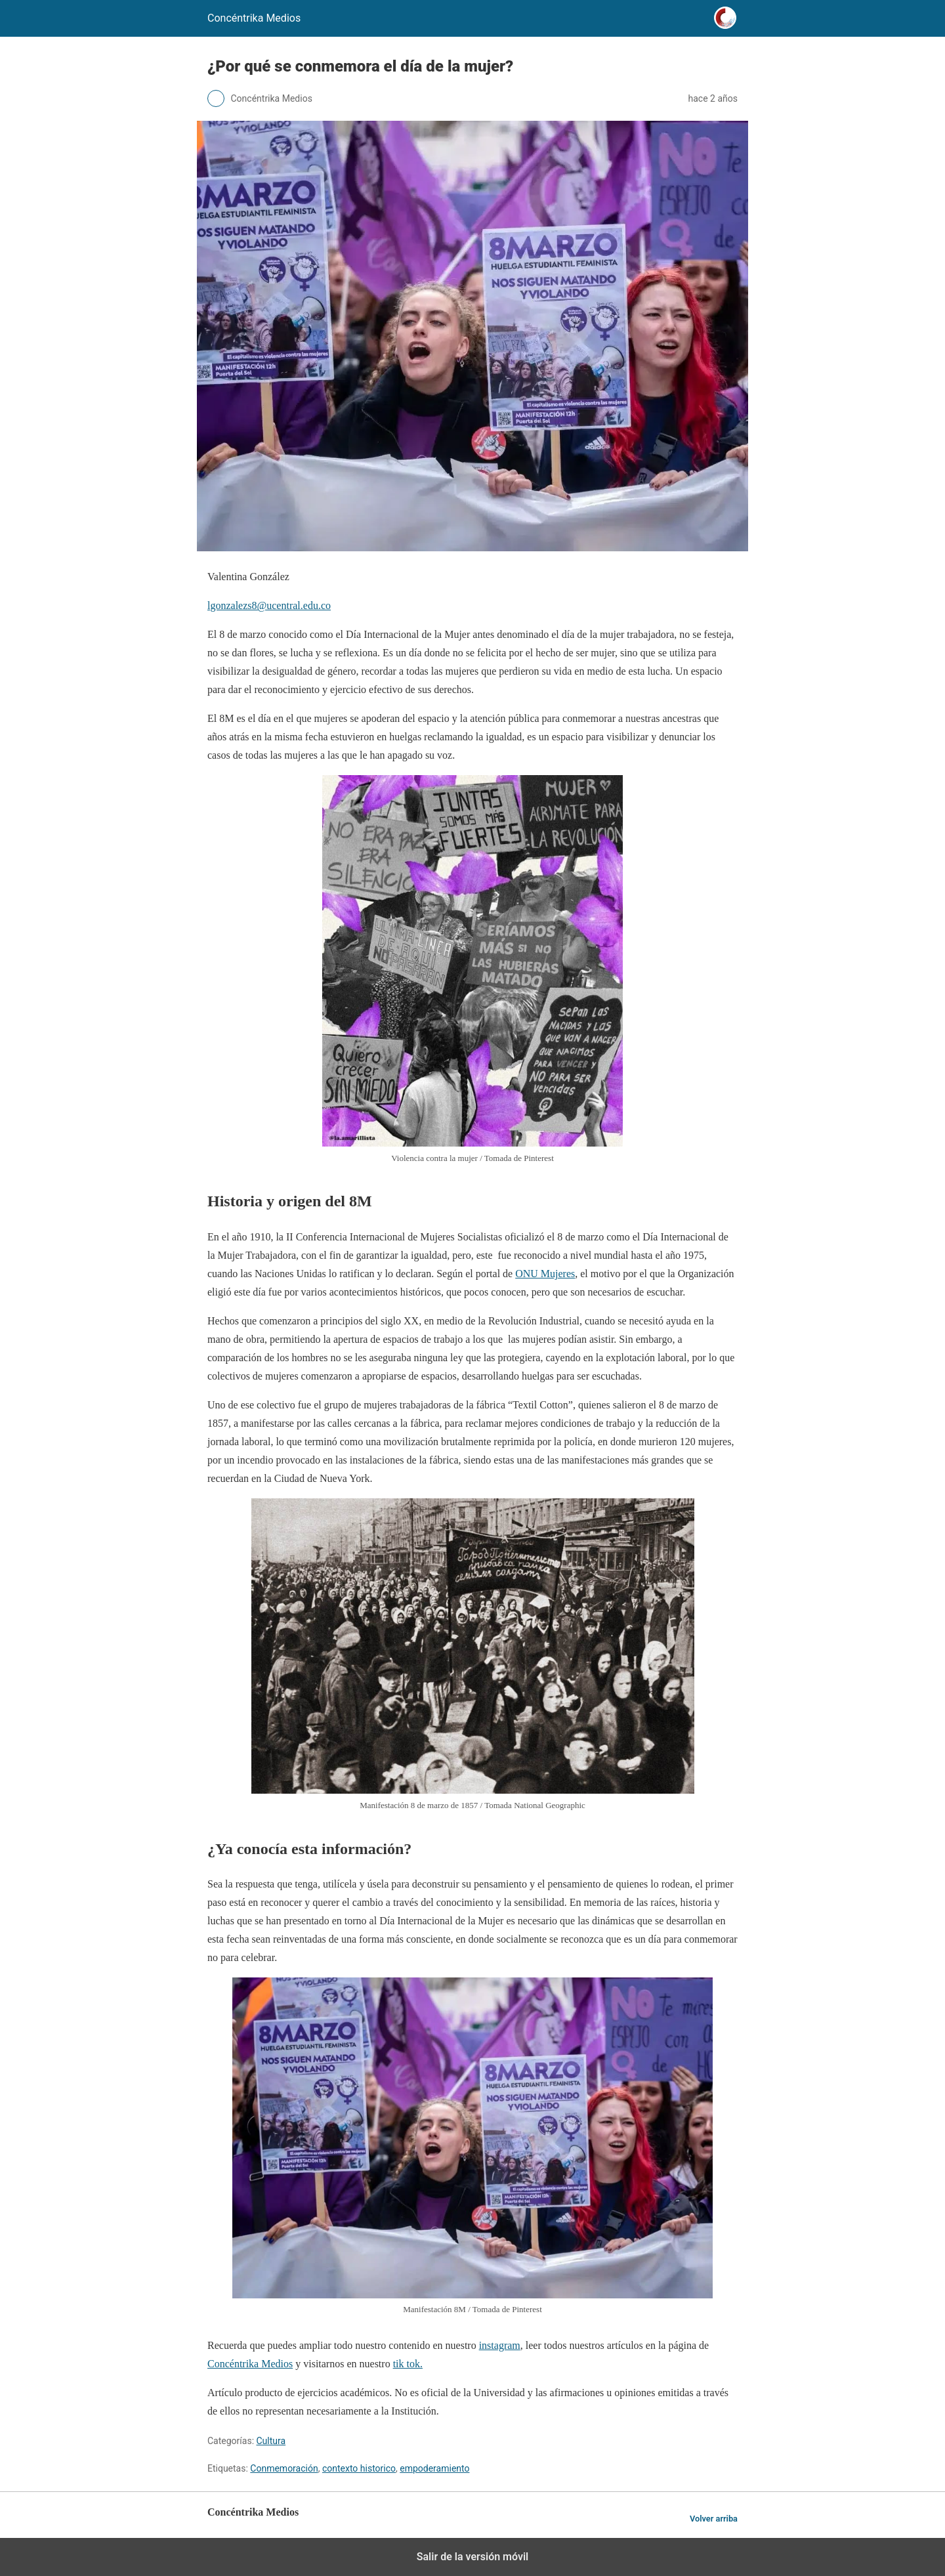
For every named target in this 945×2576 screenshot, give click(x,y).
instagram (499, 2345)
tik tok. (408, 2363)
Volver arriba (714, 2518)
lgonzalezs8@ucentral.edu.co (269, 605)
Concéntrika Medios (250, 2363)
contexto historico (359, 2468)
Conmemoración (284, 2468)
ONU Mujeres (545, 1273)
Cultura (271, 2441)
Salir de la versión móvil (473, 2556)
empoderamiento (434, 2468)
